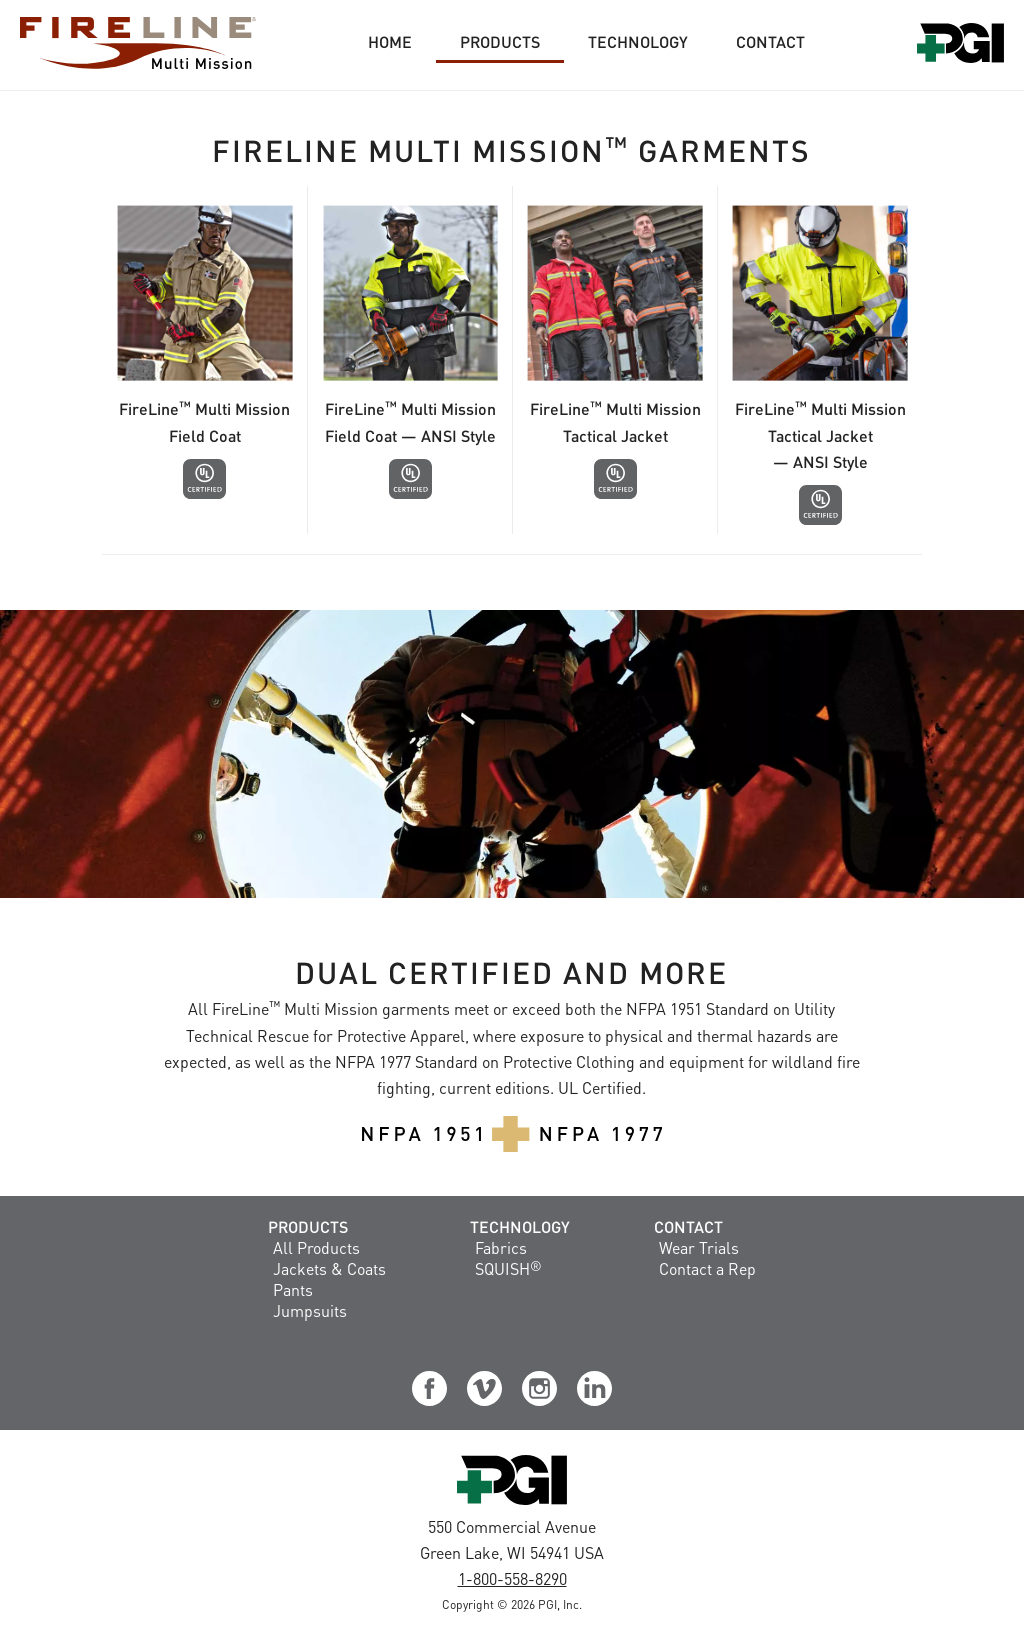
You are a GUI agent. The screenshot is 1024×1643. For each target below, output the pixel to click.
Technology (520, 1226)
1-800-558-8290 (512, 1578)
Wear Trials (699, 1247)
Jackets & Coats (329, 1268)
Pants (293, 1289)
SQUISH (508, 1268)
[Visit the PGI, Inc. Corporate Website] (511, 1503)
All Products (316, 1247)
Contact (688, 1226)
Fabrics (501, 1247)
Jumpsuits (310, 1310)
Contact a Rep (707, 1268)
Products (308, 1226)
